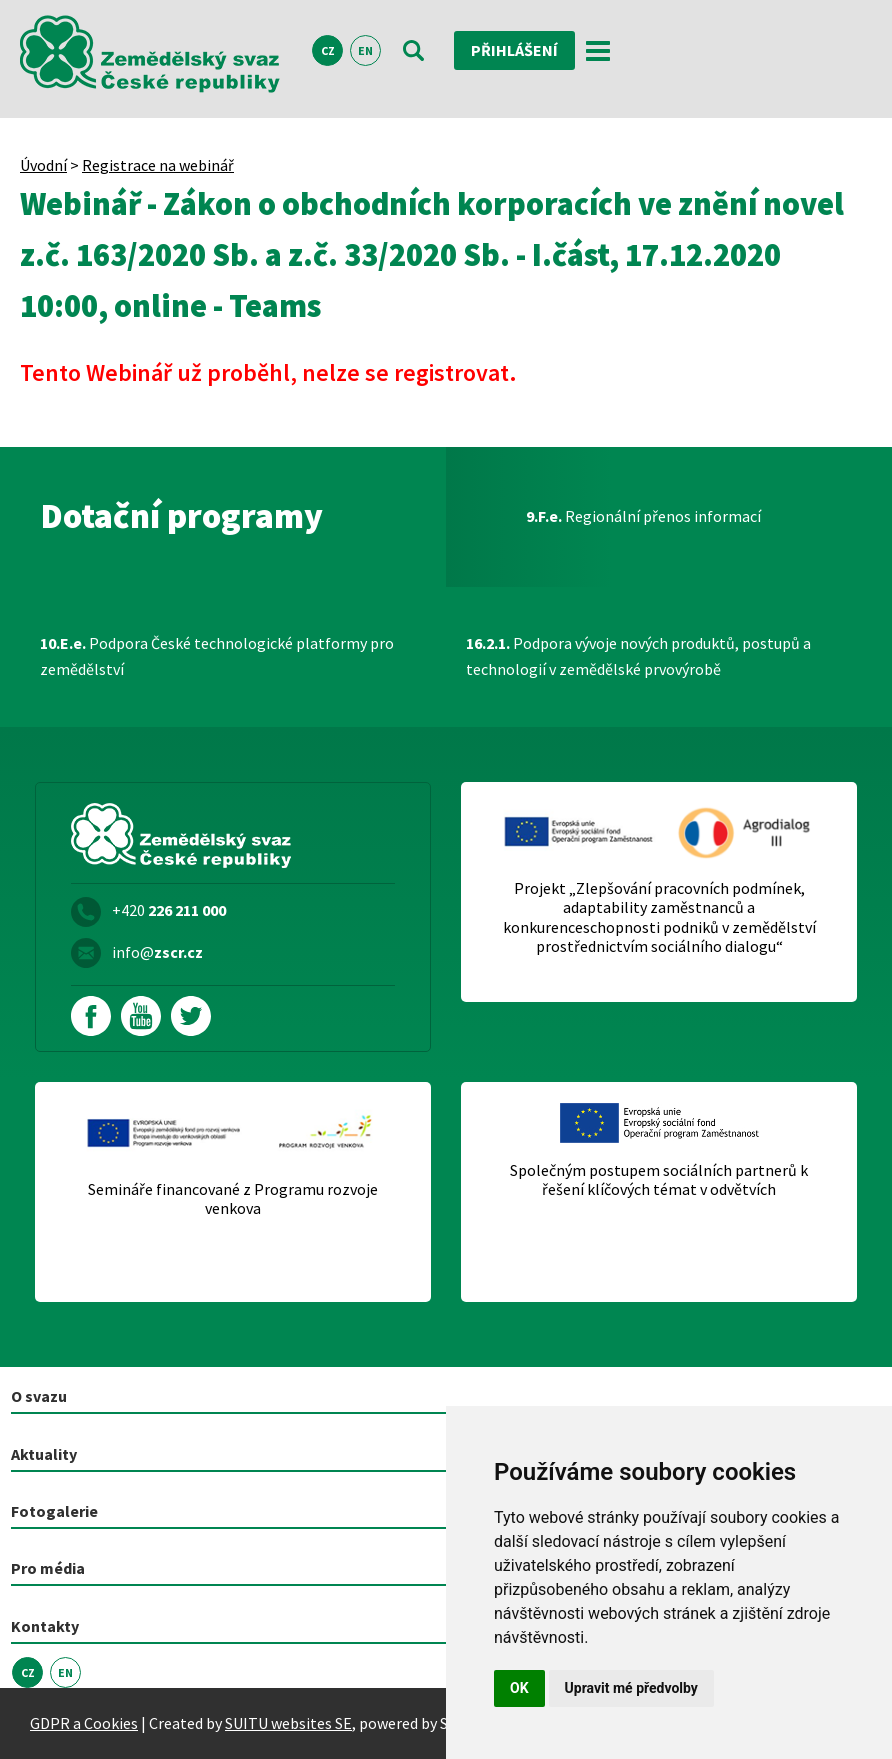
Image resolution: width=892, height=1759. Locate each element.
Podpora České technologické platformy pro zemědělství (217, 656)
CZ (328, 50)
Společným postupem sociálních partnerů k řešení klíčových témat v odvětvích (659, 1180)
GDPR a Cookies (84, 1723)
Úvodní (43, 165)
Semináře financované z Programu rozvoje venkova (233, 1199)
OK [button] (519, 1688)
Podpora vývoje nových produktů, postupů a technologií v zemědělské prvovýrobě (638, 656)
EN (365, 50)
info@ (157, 952)
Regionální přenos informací (643, 516)
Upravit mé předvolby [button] (631, 1688)
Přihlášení (514, 50)
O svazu (39, 1396)
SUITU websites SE (288, 1723)
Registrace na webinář (158, 165)
